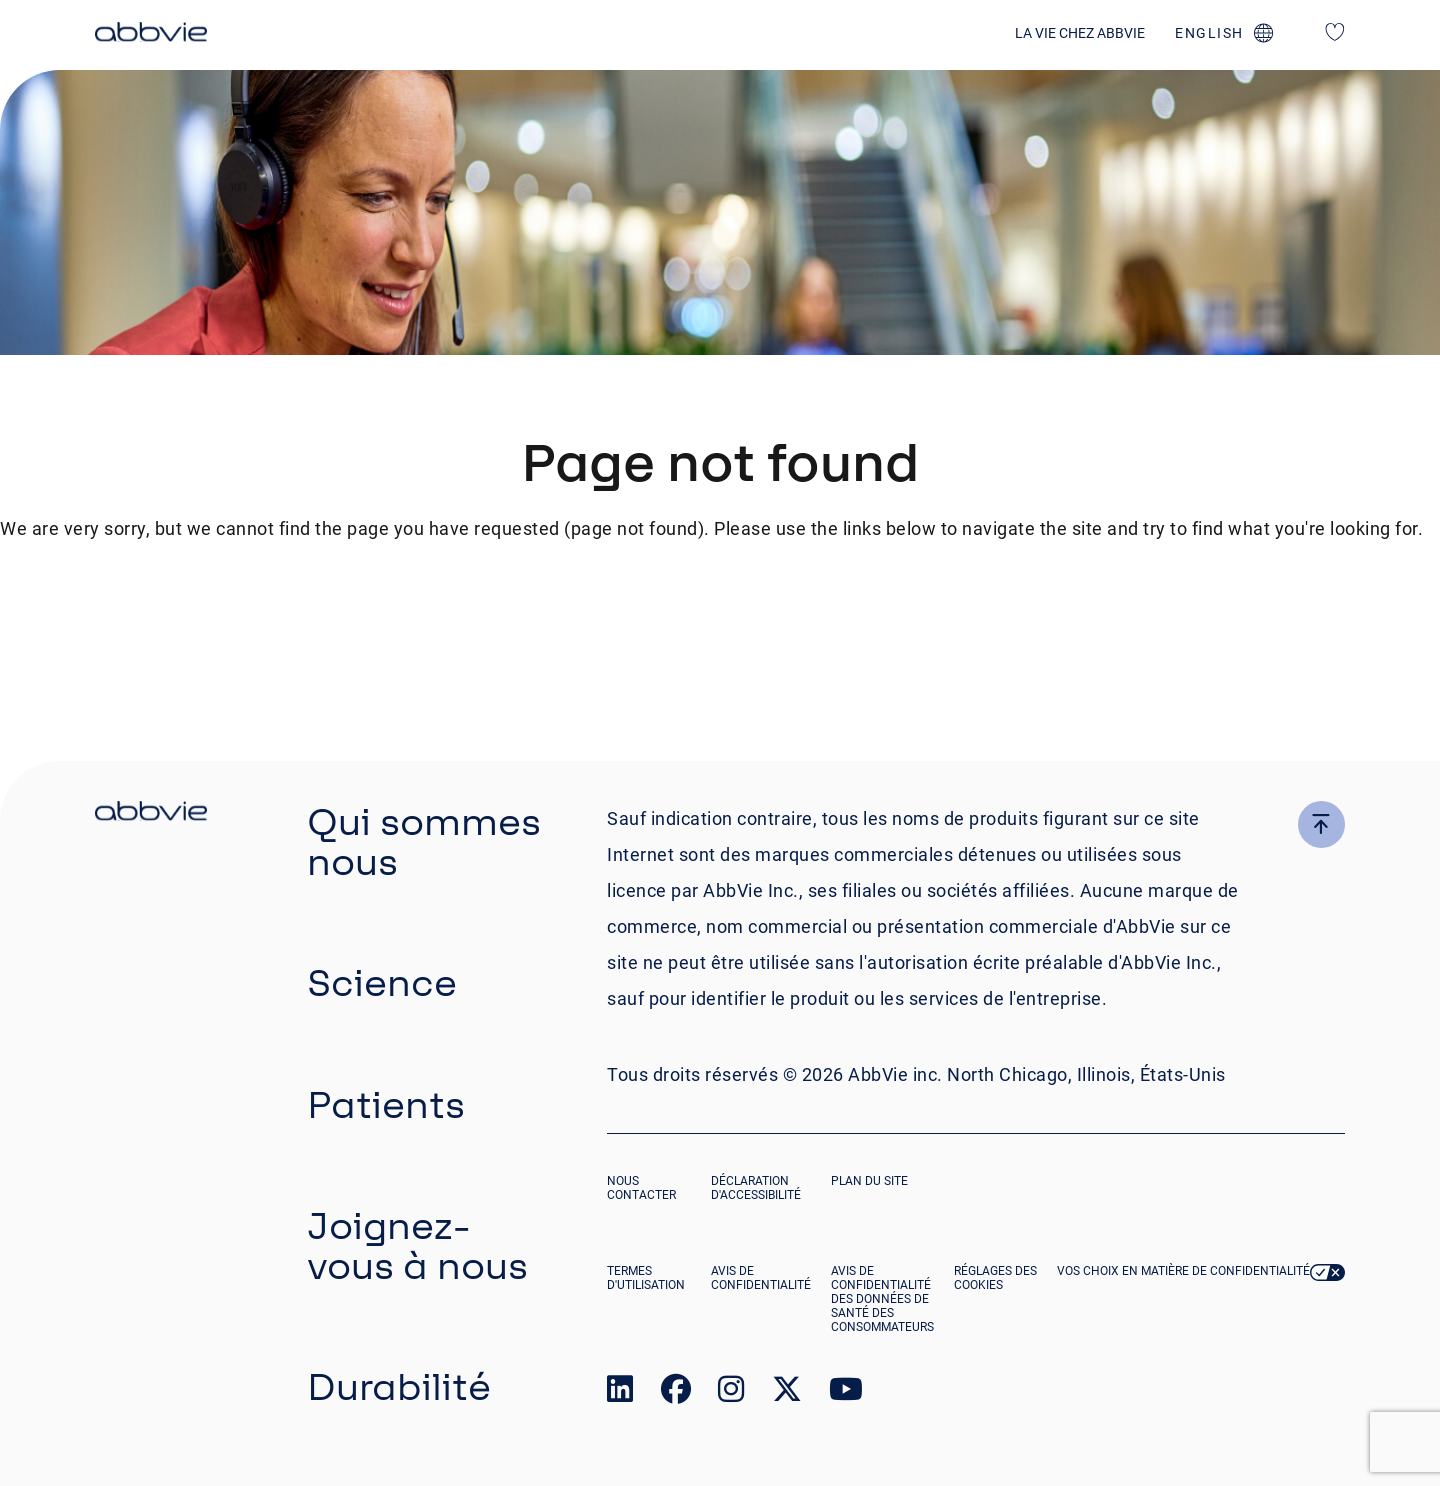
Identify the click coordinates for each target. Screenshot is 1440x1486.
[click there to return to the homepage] (151, 814)
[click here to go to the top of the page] (1321, 824)
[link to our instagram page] (731, 1393)
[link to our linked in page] (620, 1393)
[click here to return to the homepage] (151, 35)
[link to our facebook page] (676, 1393)
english (1209, 33)
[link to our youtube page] (846, 1393)
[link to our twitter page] (787, 1393)
